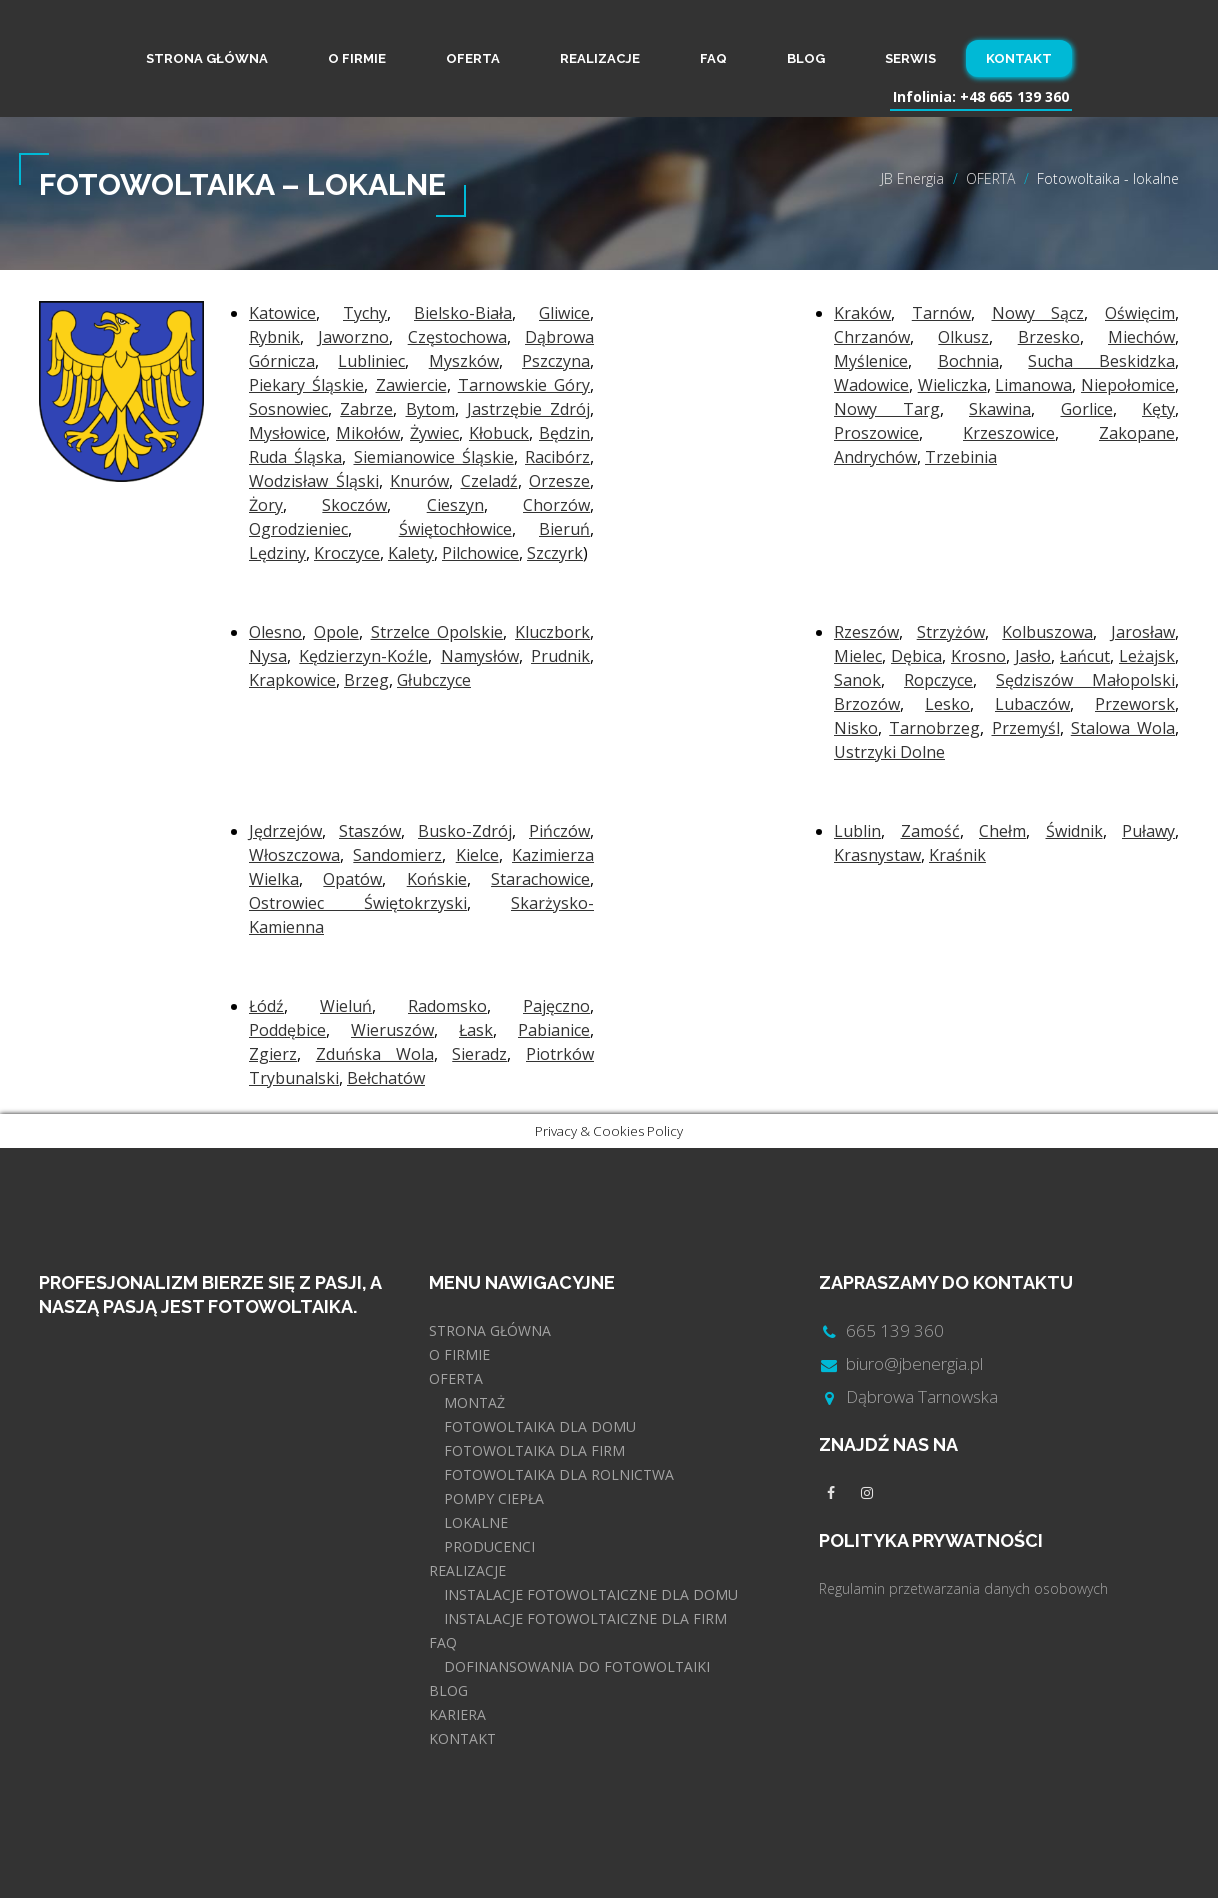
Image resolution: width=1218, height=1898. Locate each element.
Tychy (365, 313)
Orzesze (559, 481)
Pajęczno (556, 1006)
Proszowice (876, 433)
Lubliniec (371, 361)
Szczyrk (555, 553)
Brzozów (867, 704)
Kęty (1158, 409)
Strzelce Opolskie (437, 632)
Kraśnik (957, 855)
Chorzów (556, 505)
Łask (476, 1030)
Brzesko (1049, 337)
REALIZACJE (600, 58)
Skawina (1000, 409)
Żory (266, 505)
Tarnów (941, 313)
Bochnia (968, 361)
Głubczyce (434, 680)
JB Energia (912, 178)
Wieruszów (392, 1030)
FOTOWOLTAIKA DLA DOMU (540, 1426)
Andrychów (875, 457)
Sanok (857, 680)
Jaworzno (353, 337)
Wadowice (871, 385)
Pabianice (554, 1030)
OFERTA (473, 58)
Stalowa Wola (1123, 728)
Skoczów (354, 505)
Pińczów (559, 831)
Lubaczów (1032, 704)
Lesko (947, 704)
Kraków (862, 313)
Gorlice (1087, 409)
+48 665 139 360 (1014, 96)
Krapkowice (292, 680)
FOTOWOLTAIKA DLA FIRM (534, 1450)
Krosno (978, 656)
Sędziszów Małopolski (1085, 680)
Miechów (1141, 337)
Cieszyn (455, 505)
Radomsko (447, 1006)
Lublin (857, 831)
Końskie (437, 879)
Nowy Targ (887, 409)
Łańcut (1085, 656)
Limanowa (1033, 385)
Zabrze (366, 409)
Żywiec (434, 433)
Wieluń (346, 1006)
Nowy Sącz (1038, 313)
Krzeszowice (1009, 433)
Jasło (1033, 656)
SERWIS (910, 58)
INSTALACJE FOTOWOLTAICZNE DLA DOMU (591, 1594)
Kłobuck (499, 433)
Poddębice (287, 1030)
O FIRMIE (357, 58)
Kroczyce (347, 553)
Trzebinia (961, 457)
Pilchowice (480, 553)
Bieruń (564, 529)
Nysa (268, 656)
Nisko (856, 728)
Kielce (477, 855)
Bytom (430, 409)
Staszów (370, 831)
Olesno (275, 632)
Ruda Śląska (295, 457)
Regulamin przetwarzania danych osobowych (963, 1588)
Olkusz (963, 337)
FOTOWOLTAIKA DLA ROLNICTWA (559, 1474)
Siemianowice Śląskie (434, 457)
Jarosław (1143, 632)
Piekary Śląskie (306, 385)
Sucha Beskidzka (1101, 361)
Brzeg (366, 680)
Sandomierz (397, 855)
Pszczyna (556, 361)
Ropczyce (938, 680)
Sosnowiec (288, 409)
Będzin (564, 433)
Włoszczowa (294, 855)
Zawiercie (411, 385)
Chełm (1002, 831)
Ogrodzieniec (298, 529)
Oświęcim (1140, 313)
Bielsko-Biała (463, 313)
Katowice (282, 313)
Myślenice (871, 361)
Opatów (352, 879)
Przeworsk (1135, 704)
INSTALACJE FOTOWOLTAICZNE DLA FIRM (585, 1618)
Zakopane (1137, 433)
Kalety (411, 553)
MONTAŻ (474, 1402)
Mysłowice (287, 433)
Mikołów (368, 433)
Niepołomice (1128, 385)
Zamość (930, 831)
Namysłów (480, 656)
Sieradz (479, 1054)
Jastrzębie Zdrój (528, 409)
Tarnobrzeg (934, 728)
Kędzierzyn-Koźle (363, 656)
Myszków (464, 361)
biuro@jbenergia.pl (914, 1363)
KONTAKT (1019, 58)
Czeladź (489, 481)
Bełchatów (386, 1078)
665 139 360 (895, 1330)
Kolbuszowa (1047, 632)
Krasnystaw (877, 855)
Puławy (1148, 831)
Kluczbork (552, 632)
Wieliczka (952, 385)
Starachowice (540, 879)
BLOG (806, 58)
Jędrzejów (285, 831)
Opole (336, 632)
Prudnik (560, 656)
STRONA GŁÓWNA (207, 58)
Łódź (266, 1006)
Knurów (419, 481)
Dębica (916, 656)
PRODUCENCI (489, 1546)
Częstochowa (457, 337)
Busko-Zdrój (465, 831)
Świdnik (1074, 831)
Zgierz (273, 1054)
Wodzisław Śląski (314, 481)
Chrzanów (872, 337)
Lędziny (277, 553)
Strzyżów (951, 632)
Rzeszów (866, 632)
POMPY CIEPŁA (494, 1498)
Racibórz (557, 457)
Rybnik (274, 337)
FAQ (713, 58)
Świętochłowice (455, 529)
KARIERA (457, 1714)
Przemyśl (1026, 728)
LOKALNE (476, 1522)
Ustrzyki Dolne (889, 752)
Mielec (858, 656)
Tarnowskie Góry (524, 385)
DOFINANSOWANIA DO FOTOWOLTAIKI (577, 1666)
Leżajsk (1147, 656)
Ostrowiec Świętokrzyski (358, 903)
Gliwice (564, 313)
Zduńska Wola (375, 1054)
